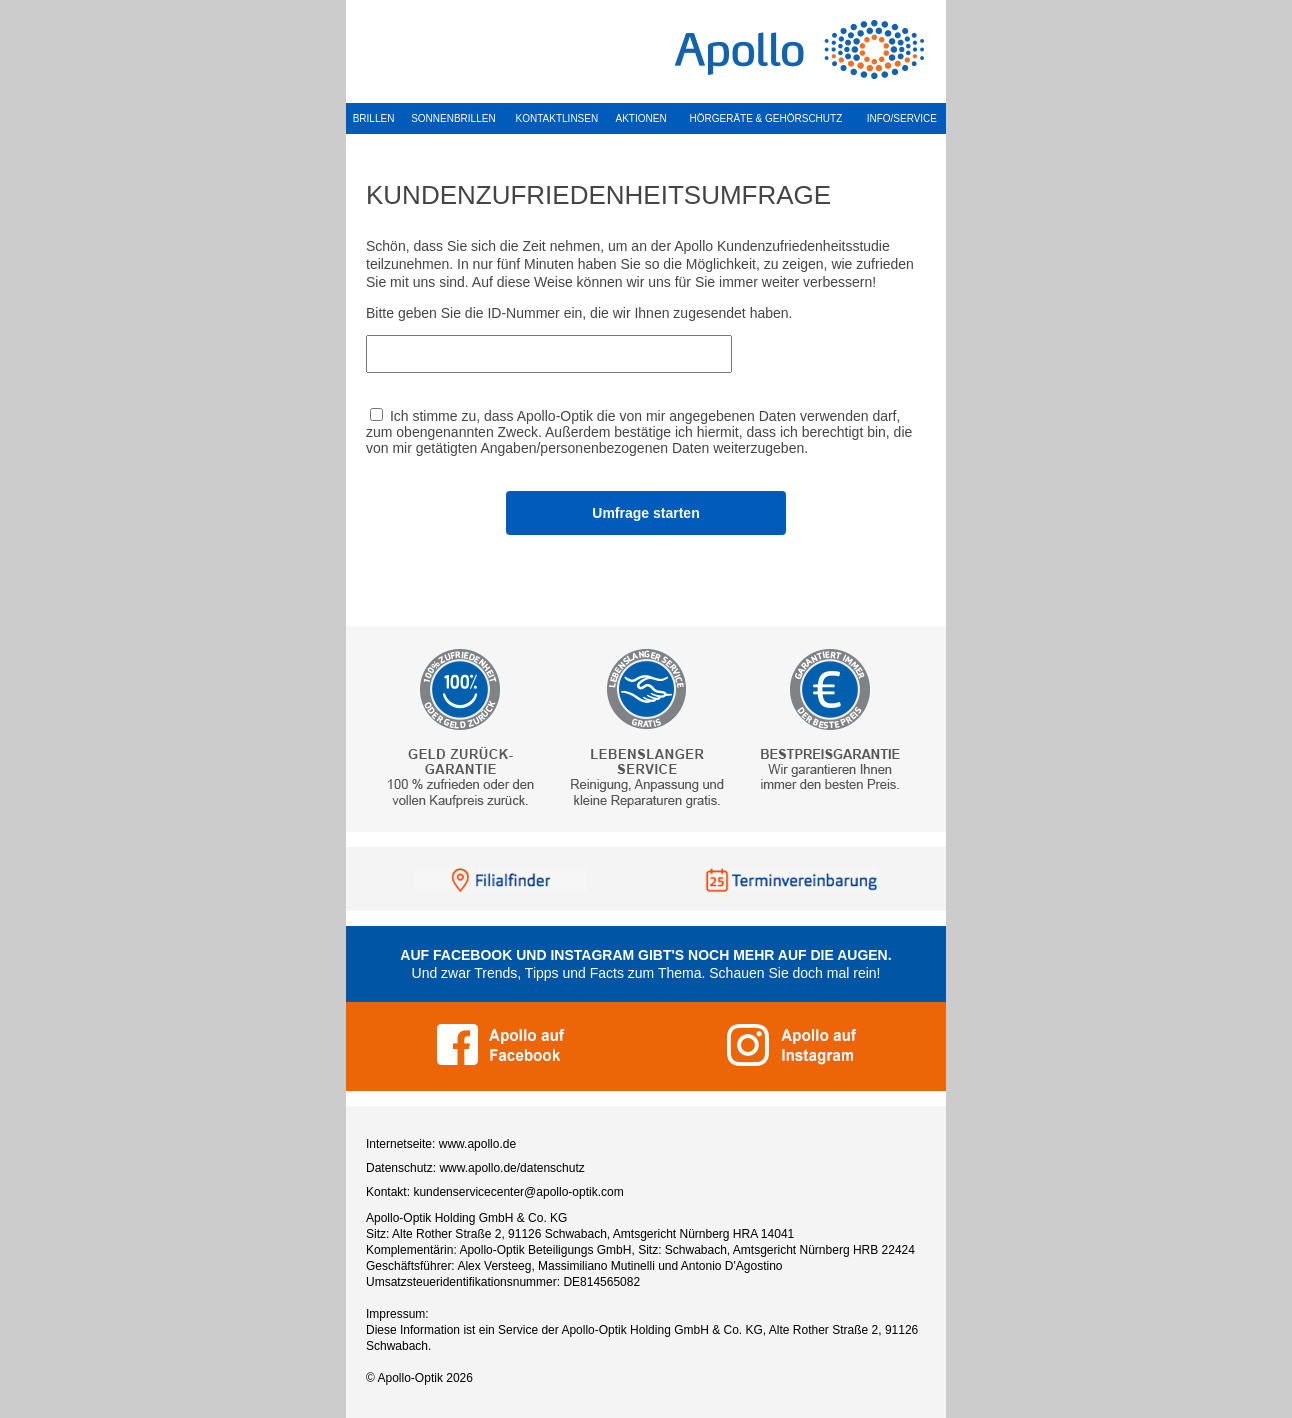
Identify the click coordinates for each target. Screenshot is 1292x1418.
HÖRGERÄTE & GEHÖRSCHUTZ (765, 118)
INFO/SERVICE (902, 118)
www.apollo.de (477, 1144)
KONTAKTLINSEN (557, 118)
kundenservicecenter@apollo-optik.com (518, 1192)
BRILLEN (374, 118)
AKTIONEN (641, 118)
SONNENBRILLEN (453, 118)
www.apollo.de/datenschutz (511, 1168)
